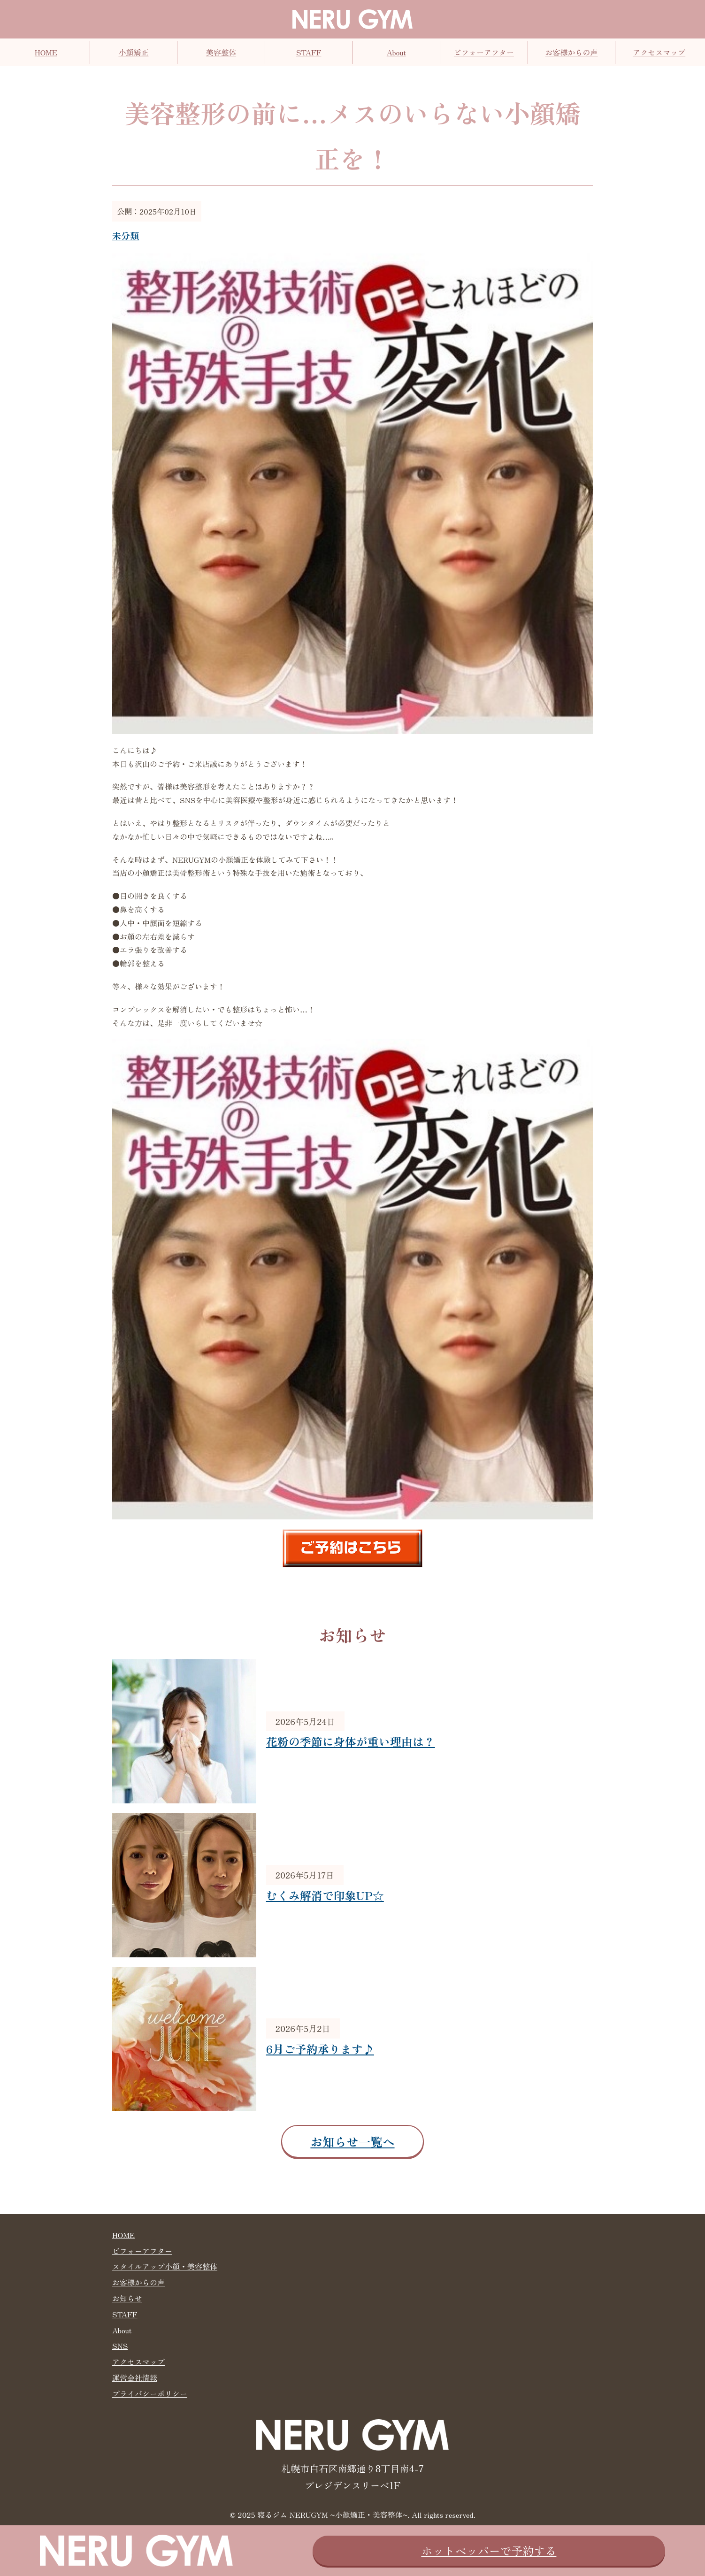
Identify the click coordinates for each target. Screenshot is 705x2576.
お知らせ (127, 2298)
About (396, 52)
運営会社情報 (134, 2377)
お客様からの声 (571, 52)
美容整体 (221, 52)
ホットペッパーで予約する (488, 2550)
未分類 (125, 235)
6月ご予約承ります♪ (320, 2048)
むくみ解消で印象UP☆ (325, 1895)
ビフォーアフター (484, 52)
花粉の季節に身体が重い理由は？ (350, 1741)
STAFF (309, 52)
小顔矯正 (133, 52)
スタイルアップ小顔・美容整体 (164, 2266)
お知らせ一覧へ (352, 2141)
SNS (120, 2345)
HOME (46, 52)
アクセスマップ (659, 52)
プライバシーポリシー (149, 2393)
